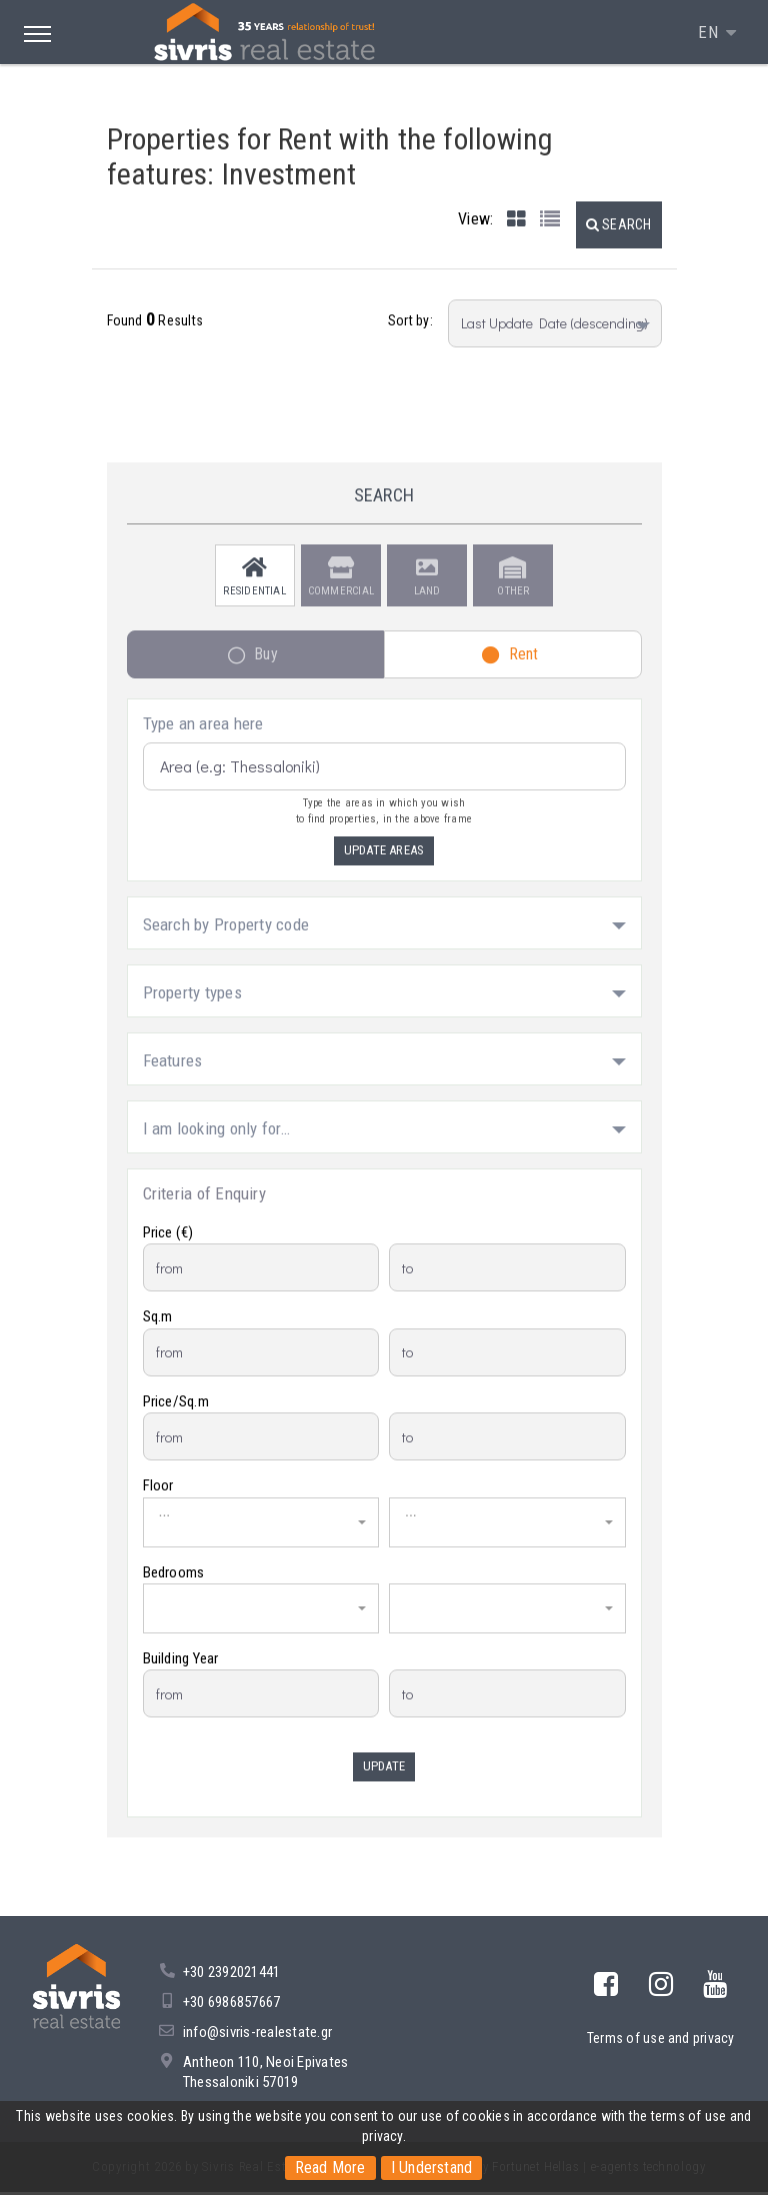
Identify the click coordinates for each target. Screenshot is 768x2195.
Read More (329, 2167)
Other (513, 588)
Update (384, 1777)
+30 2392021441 (231, 1975)
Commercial (341, 588)
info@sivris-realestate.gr (257, 2035)
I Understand (432, 2167)
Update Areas (384, 861)
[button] (619, 235)
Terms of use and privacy (661, 2041)
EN (710, 32)
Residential (254, 588)
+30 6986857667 (231, 2005)
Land (427, 588)
